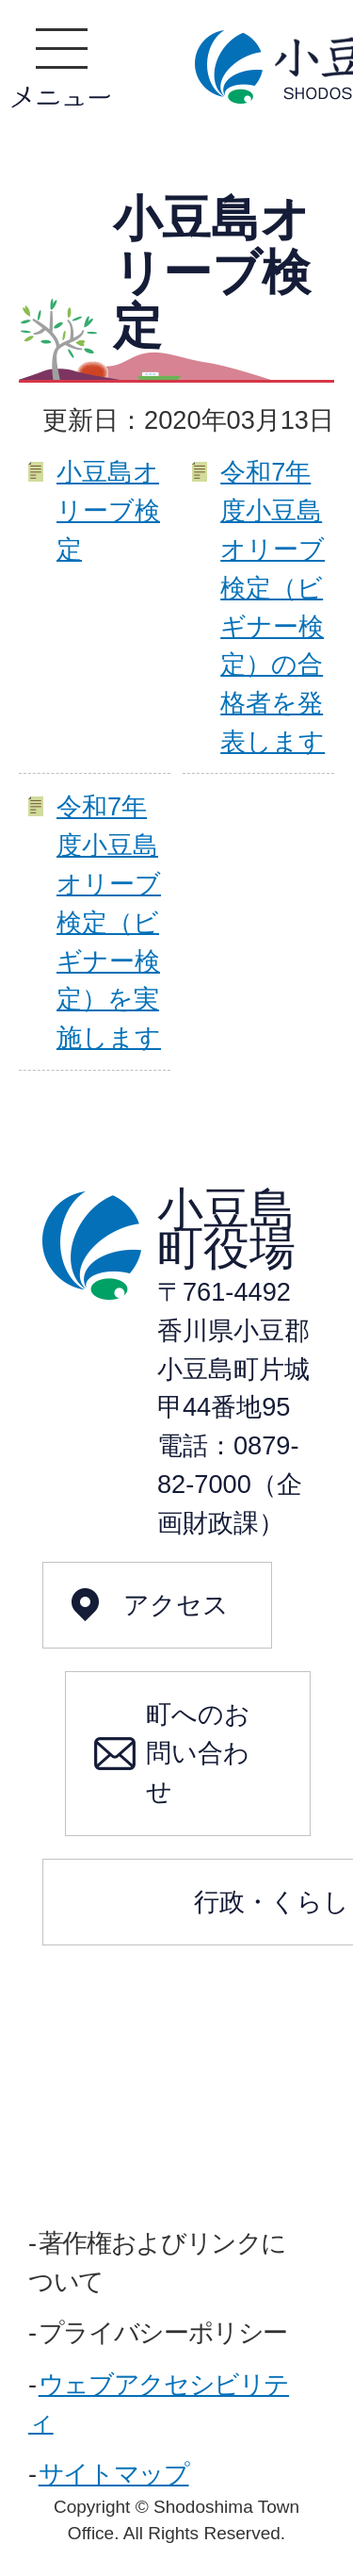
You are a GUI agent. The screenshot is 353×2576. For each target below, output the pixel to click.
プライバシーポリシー (163, 2332)
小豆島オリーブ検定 (108, 510)
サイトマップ (114, 2473)
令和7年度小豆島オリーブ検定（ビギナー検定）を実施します (108, 922)
